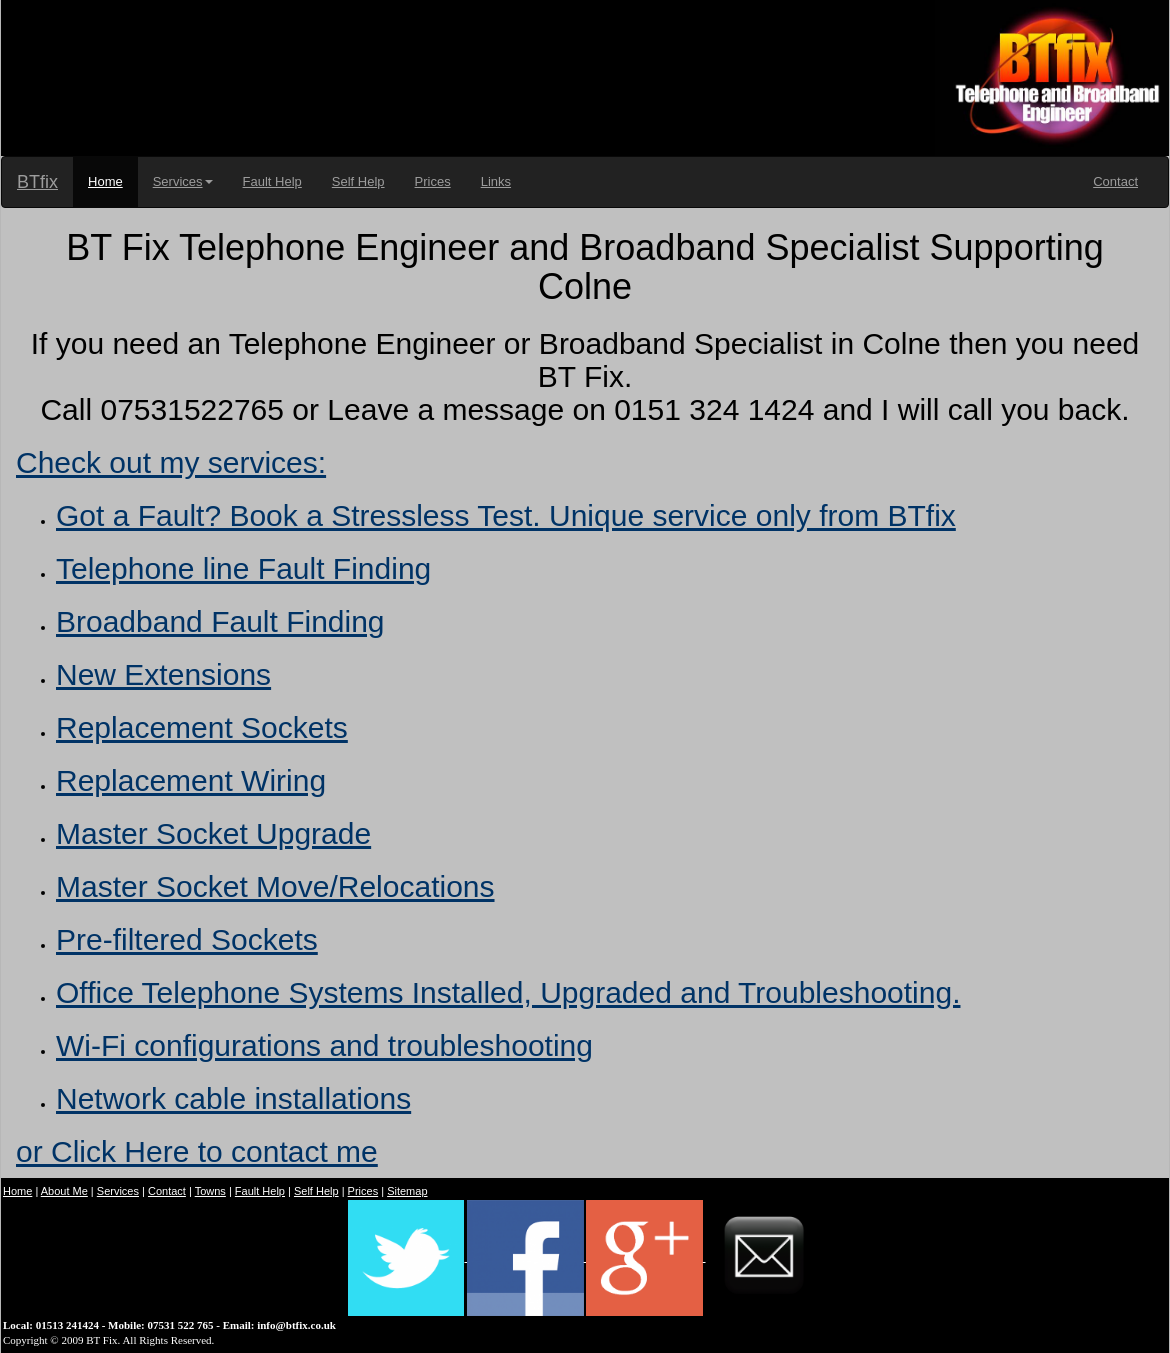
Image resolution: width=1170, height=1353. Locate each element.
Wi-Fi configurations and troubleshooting (324, 1045)
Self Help (358, 181)
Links (496, 181)
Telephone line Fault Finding (243, 568)
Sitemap (407, 1191)
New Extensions (163, 674)
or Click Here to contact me (197, 1151)
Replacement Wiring (191, 780)
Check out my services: (171, 462)
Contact (1115, 181)
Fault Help (272, 181)
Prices (433, 181)
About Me (64, 1191)
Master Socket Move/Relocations (275, 886)
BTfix (37, 182)
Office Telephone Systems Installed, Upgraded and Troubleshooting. (508, 992)
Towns (210, 1191)
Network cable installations (233, 1098)
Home (105, 181)
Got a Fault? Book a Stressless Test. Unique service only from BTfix (506, 515)
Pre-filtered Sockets (187, 939)
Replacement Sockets (202, 727)
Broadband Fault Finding (220, 621)
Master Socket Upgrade (213, 833)
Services (183, 181)
